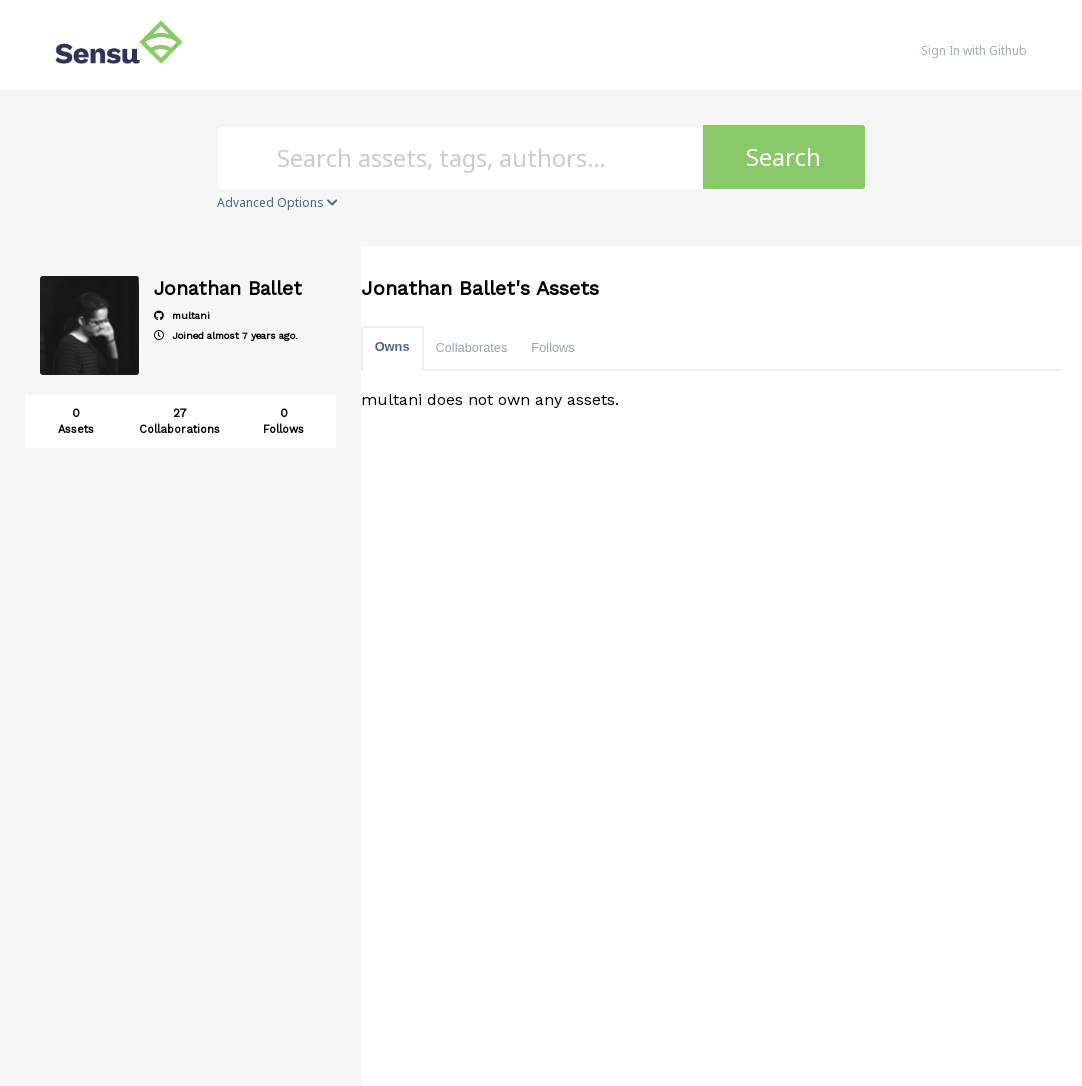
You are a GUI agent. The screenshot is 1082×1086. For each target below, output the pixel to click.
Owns (392, 346)
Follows (552, 347)
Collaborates (472, 347)
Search (783, 156)
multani (182, 315)
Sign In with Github (974, 50)
